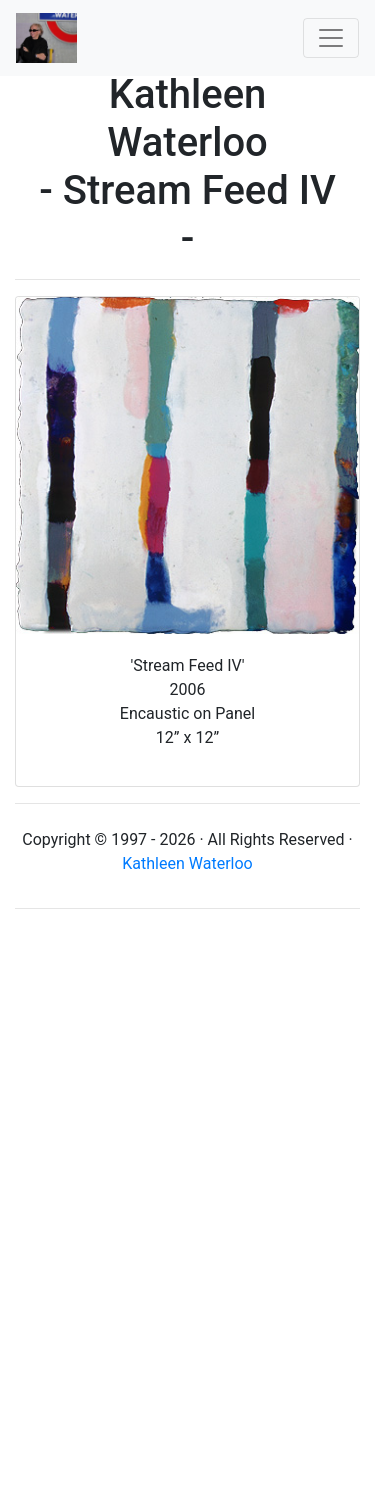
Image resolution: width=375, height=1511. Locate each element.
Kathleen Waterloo (187, 863)
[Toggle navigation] (331, 38)
